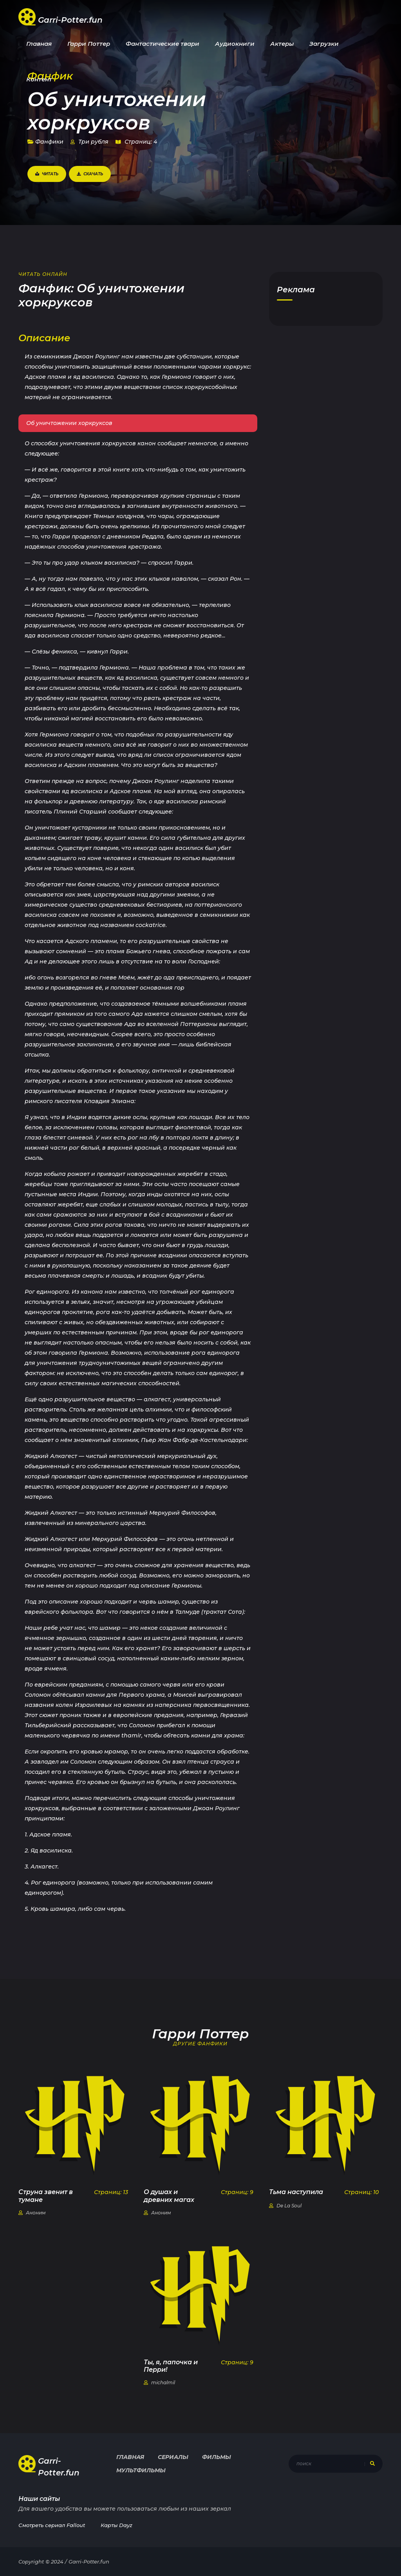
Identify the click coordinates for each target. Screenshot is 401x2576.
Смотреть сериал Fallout (51, 2525)
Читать (46, 173)
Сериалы (173, 2457)
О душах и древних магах (169, 2195)
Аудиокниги (235, 43)
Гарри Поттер (88, 43)
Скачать (90, 173)
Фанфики (45, 141)
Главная (39, 43)
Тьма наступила (296, 2192)
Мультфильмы (141, 2470)
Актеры (282, 43)
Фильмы (216, 2457)
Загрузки (324, 43)
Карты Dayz (116, 2525)
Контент (39, 79)
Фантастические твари (162, 43)
